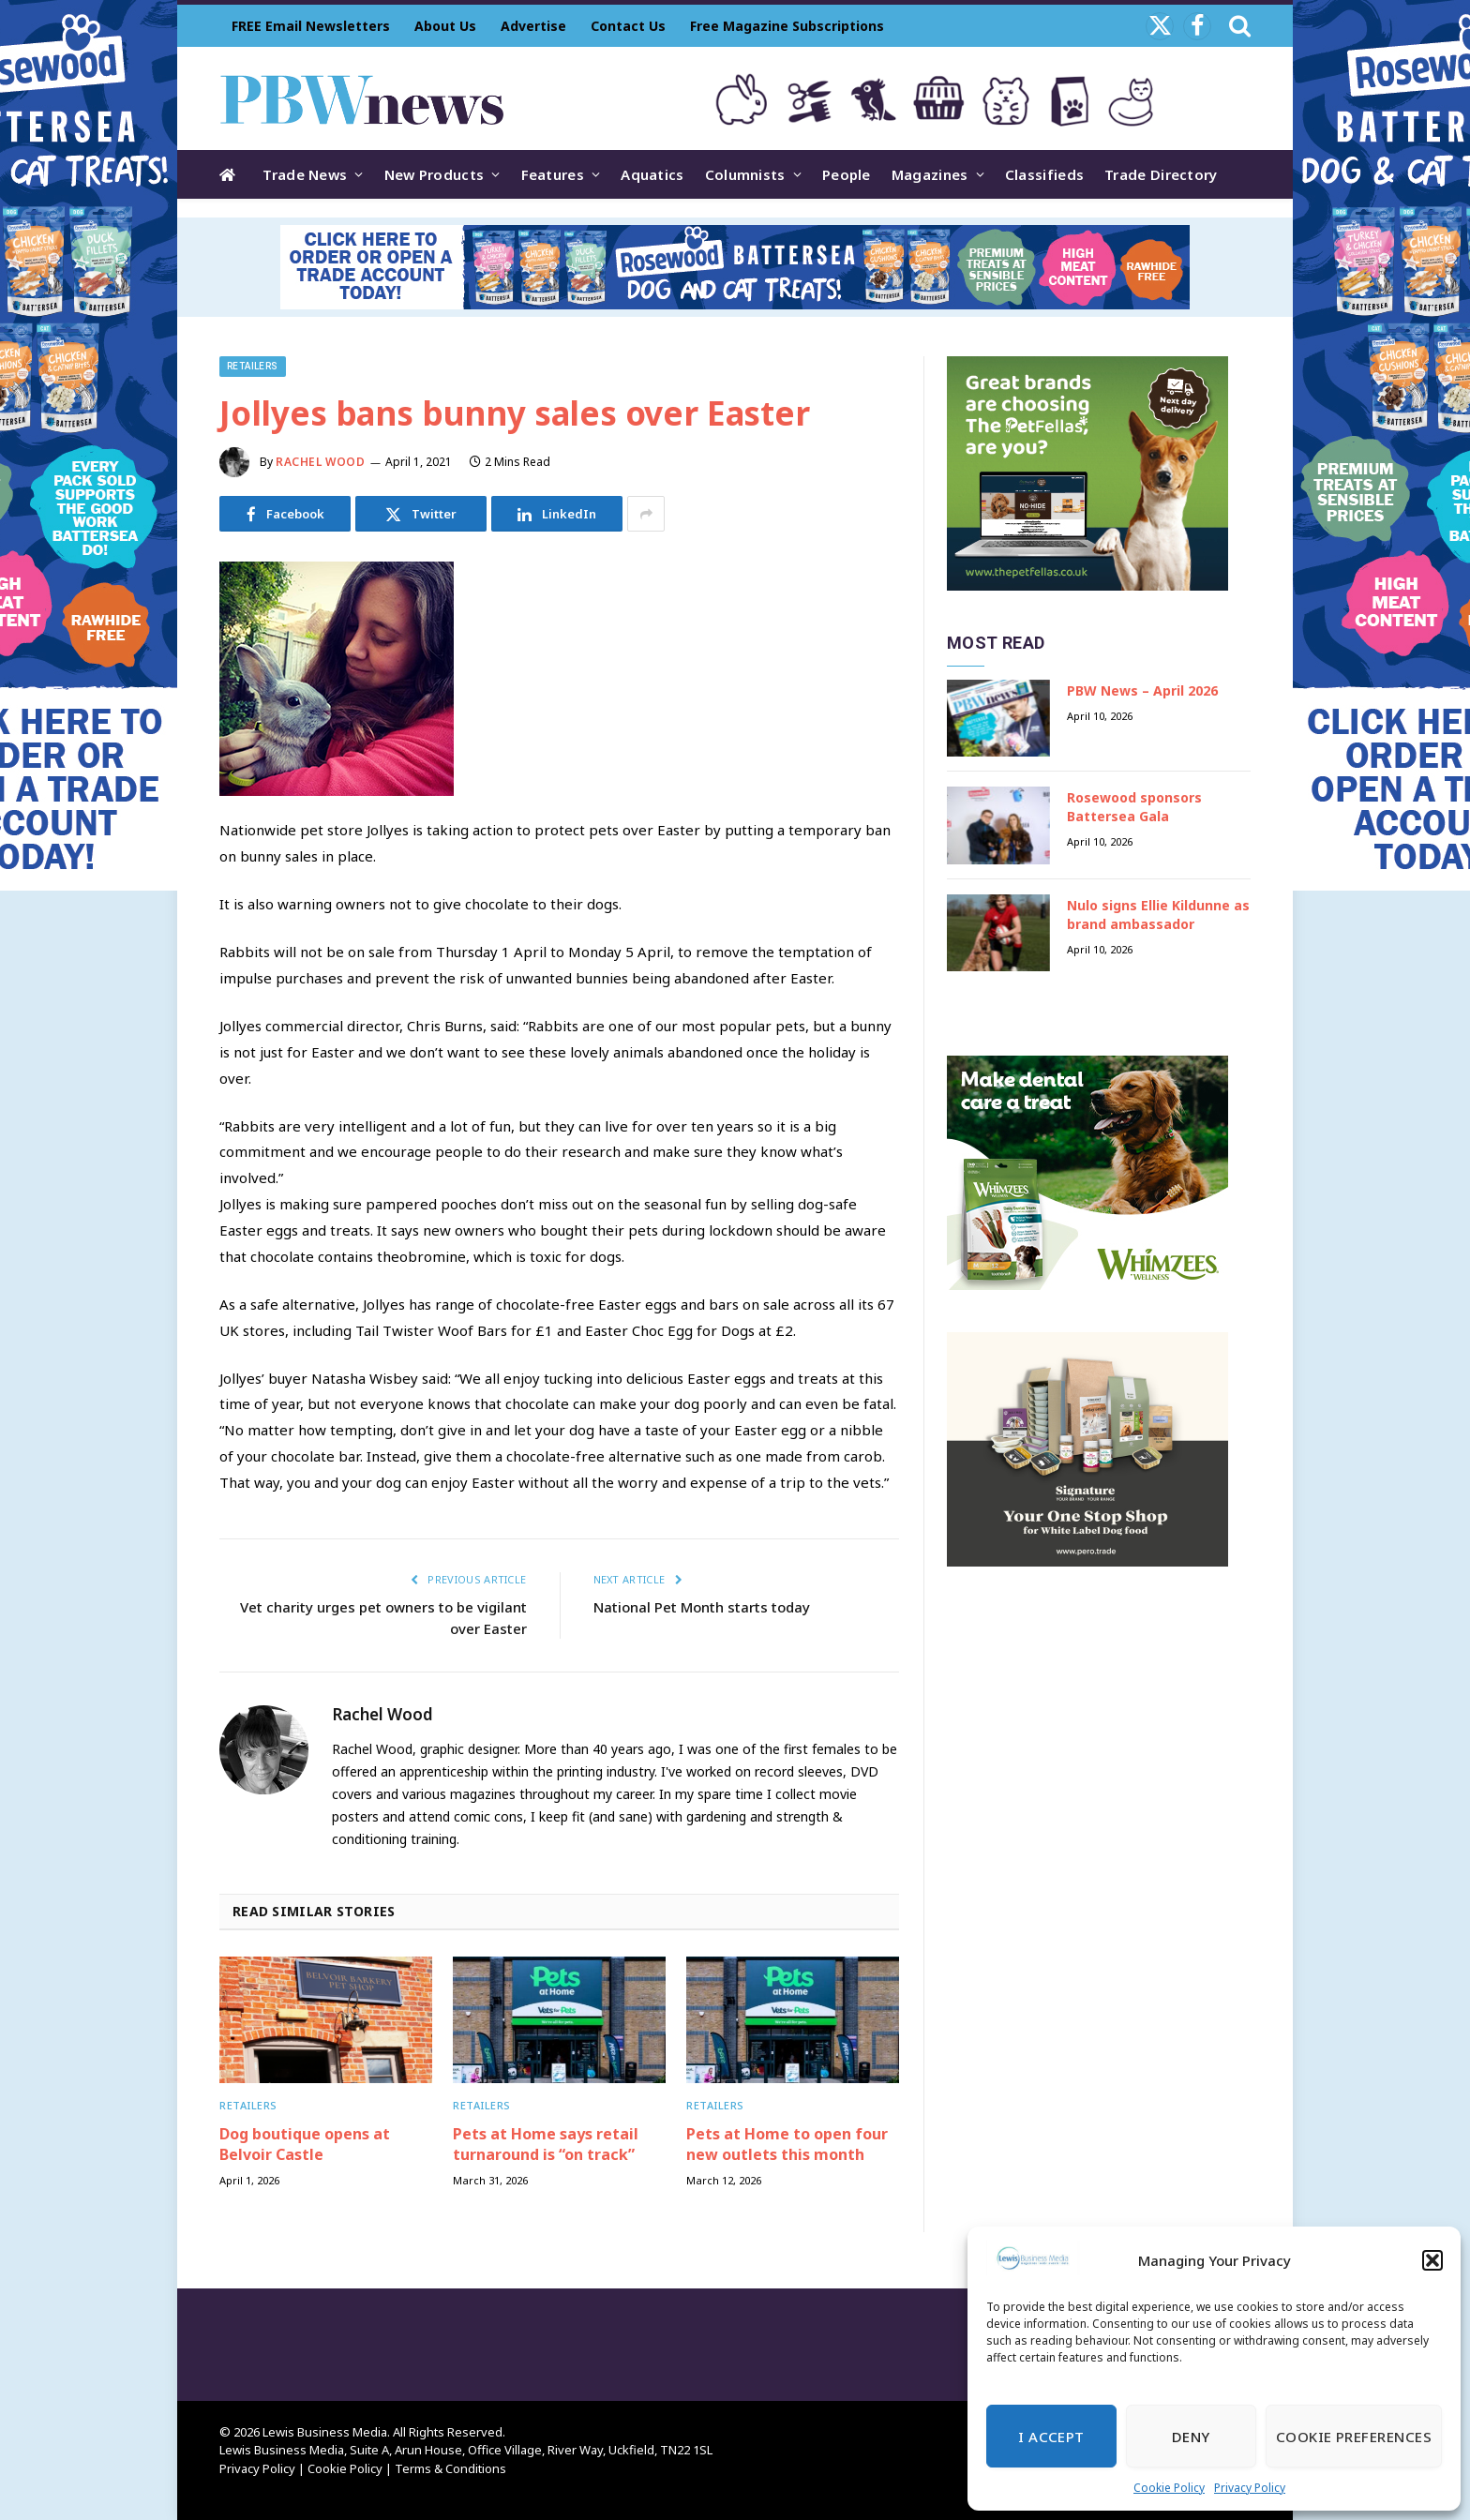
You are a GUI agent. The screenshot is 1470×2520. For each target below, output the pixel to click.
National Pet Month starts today (701, 1607)
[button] (1432, 2260)
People (846, 174)
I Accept (1051, 2436)
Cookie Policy (1169, 2488)
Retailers (252, 366)
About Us (445, 26)
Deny (1191, 2436)
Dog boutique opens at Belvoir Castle (304, 2144)
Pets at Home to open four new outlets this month (787, 2144)
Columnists (745, 174)
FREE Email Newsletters (311, 26)
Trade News (304, 174)
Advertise (533, 26)
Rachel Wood (321, 462)
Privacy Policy (1249, 2488)
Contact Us (628, 26)
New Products (434, 174)
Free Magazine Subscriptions (787, 26)
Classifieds (1044, 174)
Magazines (930, 174)
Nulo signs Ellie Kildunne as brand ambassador (1158, 914)
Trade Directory (1161, 174)
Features (552, 174)
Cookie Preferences (1354, 2436)
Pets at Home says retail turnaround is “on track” (545, 2144)
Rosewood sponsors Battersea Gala (1134, 806)
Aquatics (652, 174)
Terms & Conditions (450, 2468)
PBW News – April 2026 (1142, 690)
